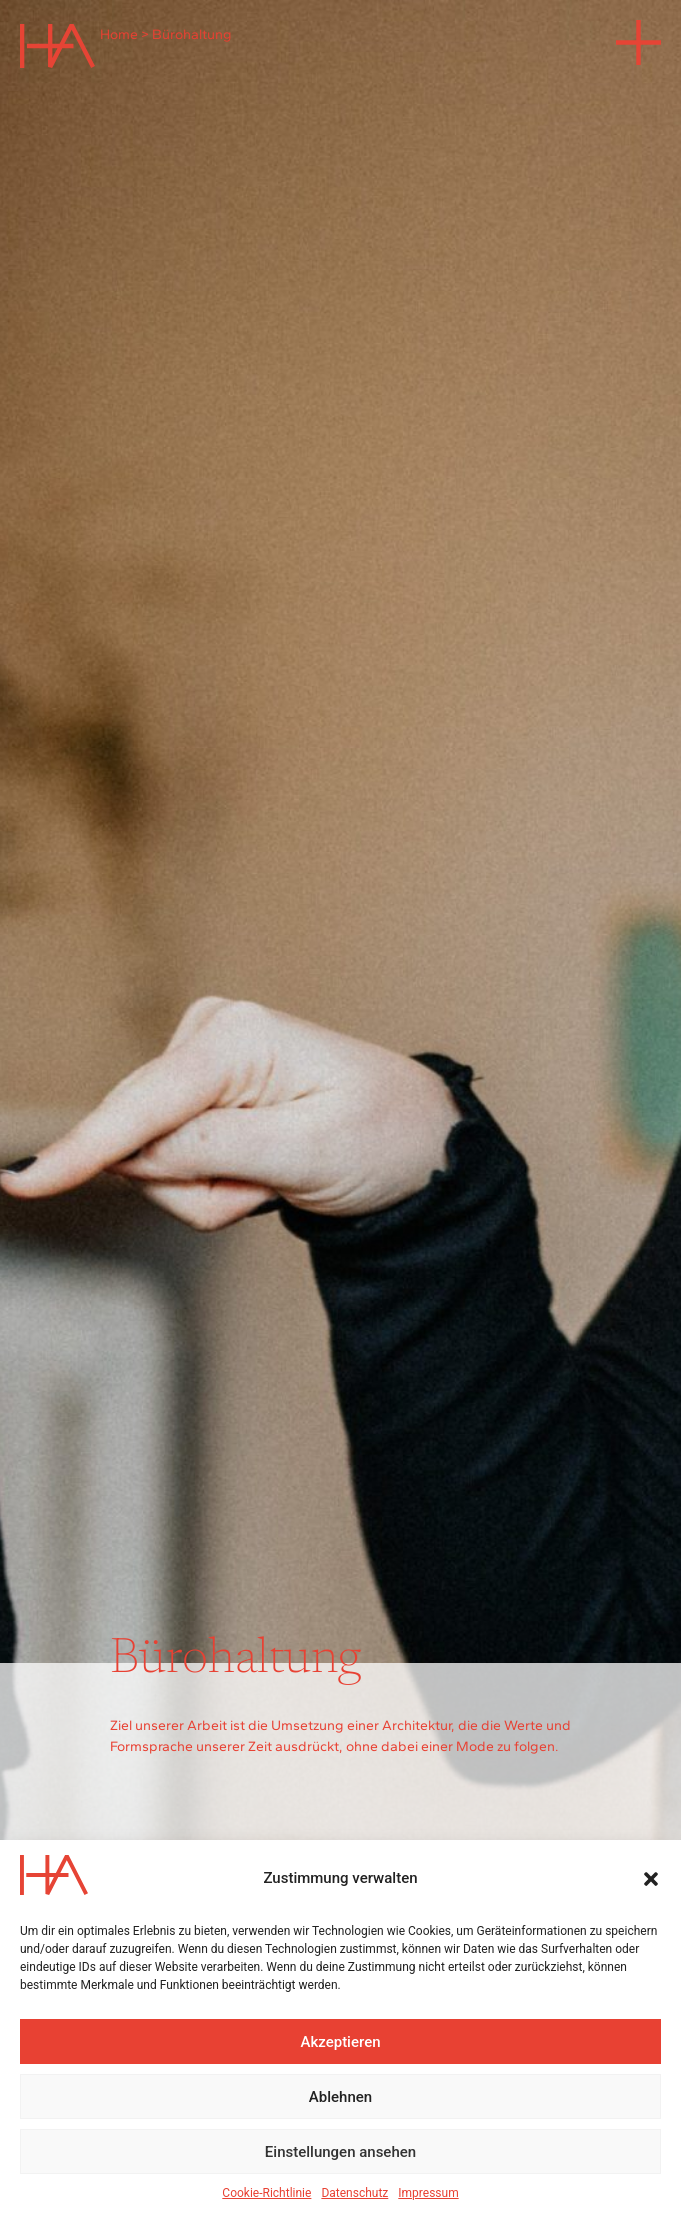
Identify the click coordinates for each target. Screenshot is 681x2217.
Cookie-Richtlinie (266, 2193)
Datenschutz (354, 2193)
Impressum (428, 2193)
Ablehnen (340, 2097)
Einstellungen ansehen (340, 2152)
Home (119, 34)
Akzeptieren (340, 2042)
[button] (651, 1879)
